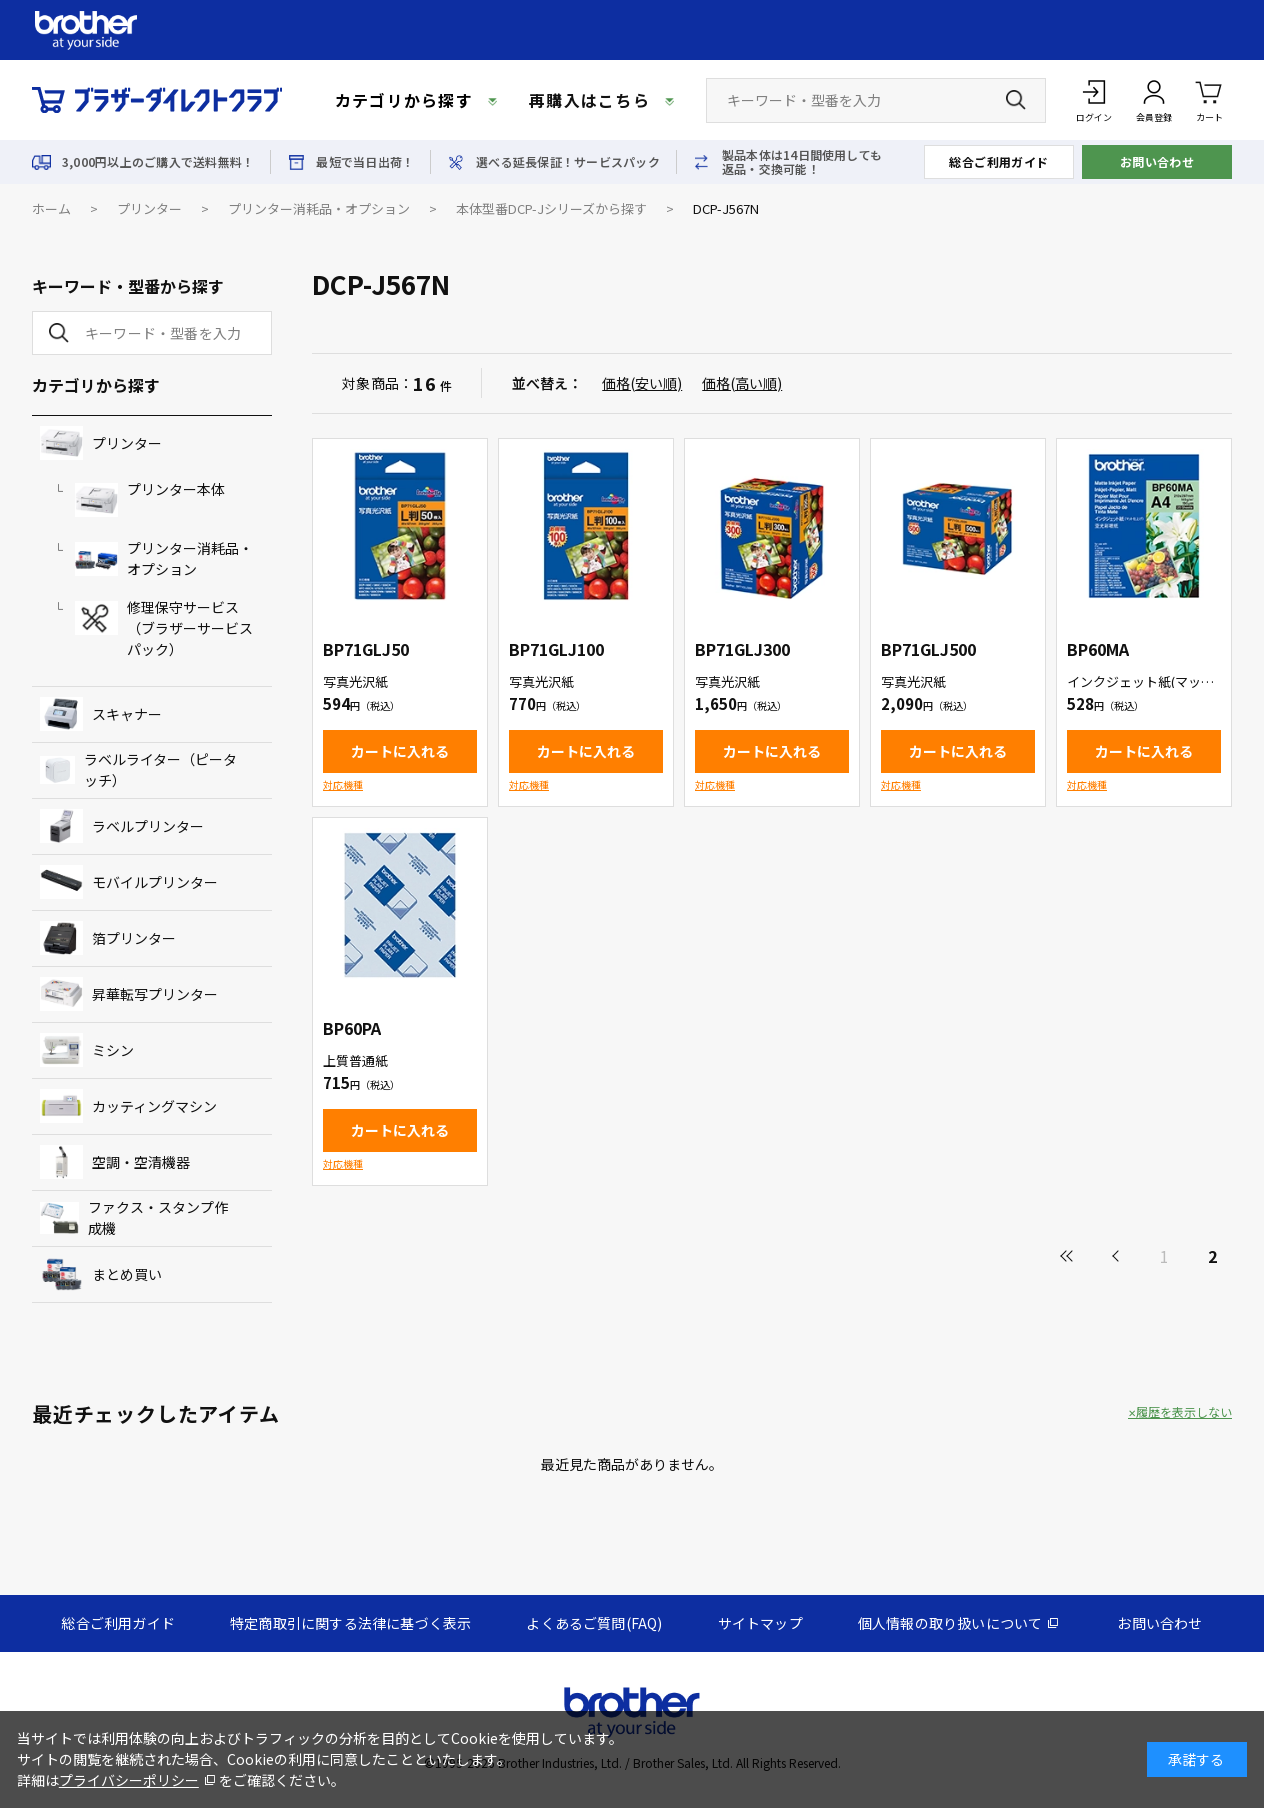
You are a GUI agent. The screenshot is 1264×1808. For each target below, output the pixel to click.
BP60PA (352, 1028)
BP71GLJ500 (928, 649)
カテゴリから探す (404, 100)
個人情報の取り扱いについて (950, 1623)
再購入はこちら (589, 100)
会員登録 (1154, 117)
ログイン (1094, 117)
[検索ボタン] (1016, 100)
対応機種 (343, 784)
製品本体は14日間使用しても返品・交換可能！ (802, 162)
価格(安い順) (642, 383)
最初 (1068, 1256)
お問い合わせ (1157, 161)
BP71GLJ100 (556, 649)
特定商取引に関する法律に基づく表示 (350, 1623)
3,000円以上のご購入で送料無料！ (158, 162)
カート (1209, 99)
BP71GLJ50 (366, 649)
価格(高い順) (742, 383)
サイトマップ (760, 1623)
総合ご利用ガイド (999, 161)
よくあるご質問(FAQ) (594, 1623)
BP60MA (1098, 649)
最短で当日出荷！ (365, 162)
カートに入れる (400, 751)
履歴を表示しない (1184, 1412)
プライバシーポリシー (129, 1780)
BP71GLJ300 (742, 649)
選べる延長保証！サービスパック (568, 162)
